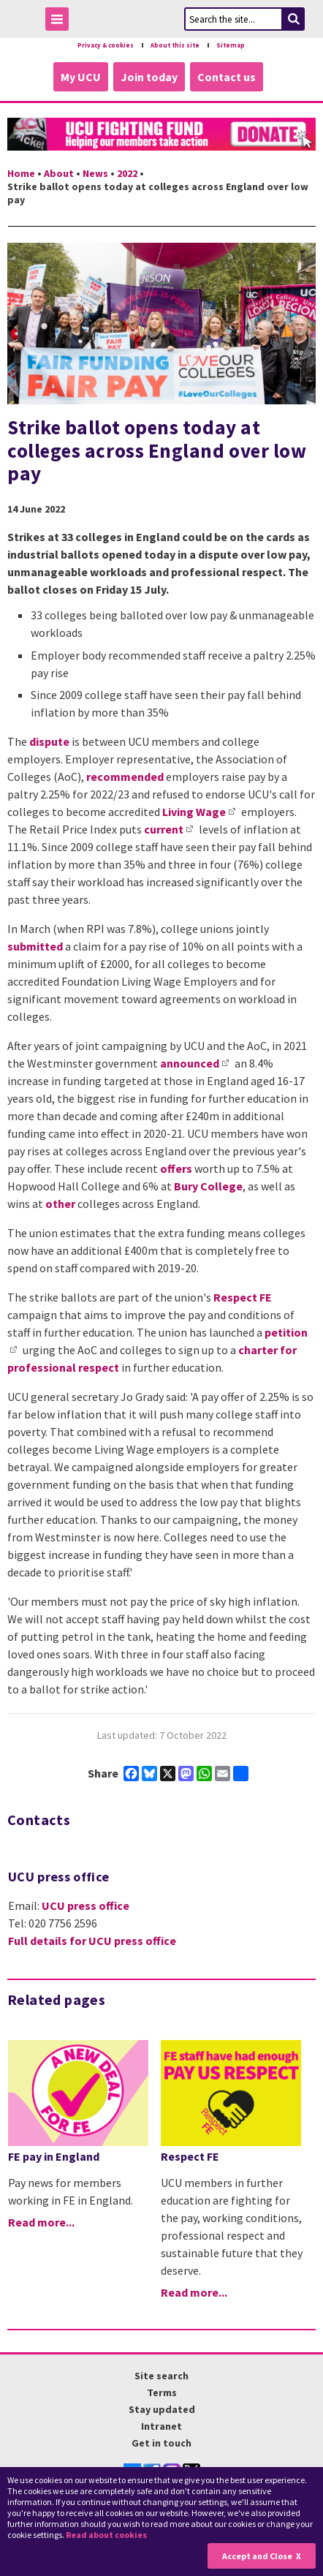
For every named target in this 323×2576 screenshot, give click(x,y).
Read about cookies (106, 2534)
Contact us (226, 76)
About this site (175, 45)
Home (21, 173)
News (95, 173)
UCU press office (85, 1905)
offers (176, 1168)
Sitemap (230, 45)
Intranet (161, 2426)
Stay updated (162, 2409)
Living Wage (194, 811)
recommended (125, 776)
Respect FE (242, 1297)
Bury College (208, 1186)
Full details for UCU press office (92, 1940)
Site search (161, 2375)
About (59, 173)
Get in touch (161, 2443)
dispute (49, 741)
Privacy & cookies (105, 45)
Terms (162, 2392)
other (60, 1203)
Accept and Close (257, 2555)
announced (189, 1063)
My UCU (81, 76)
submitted (36, 946)
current (163, 829)
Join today (149, 76)
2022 (127, 173)
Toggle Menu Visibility (61, 21)
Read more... (41, 2222)
